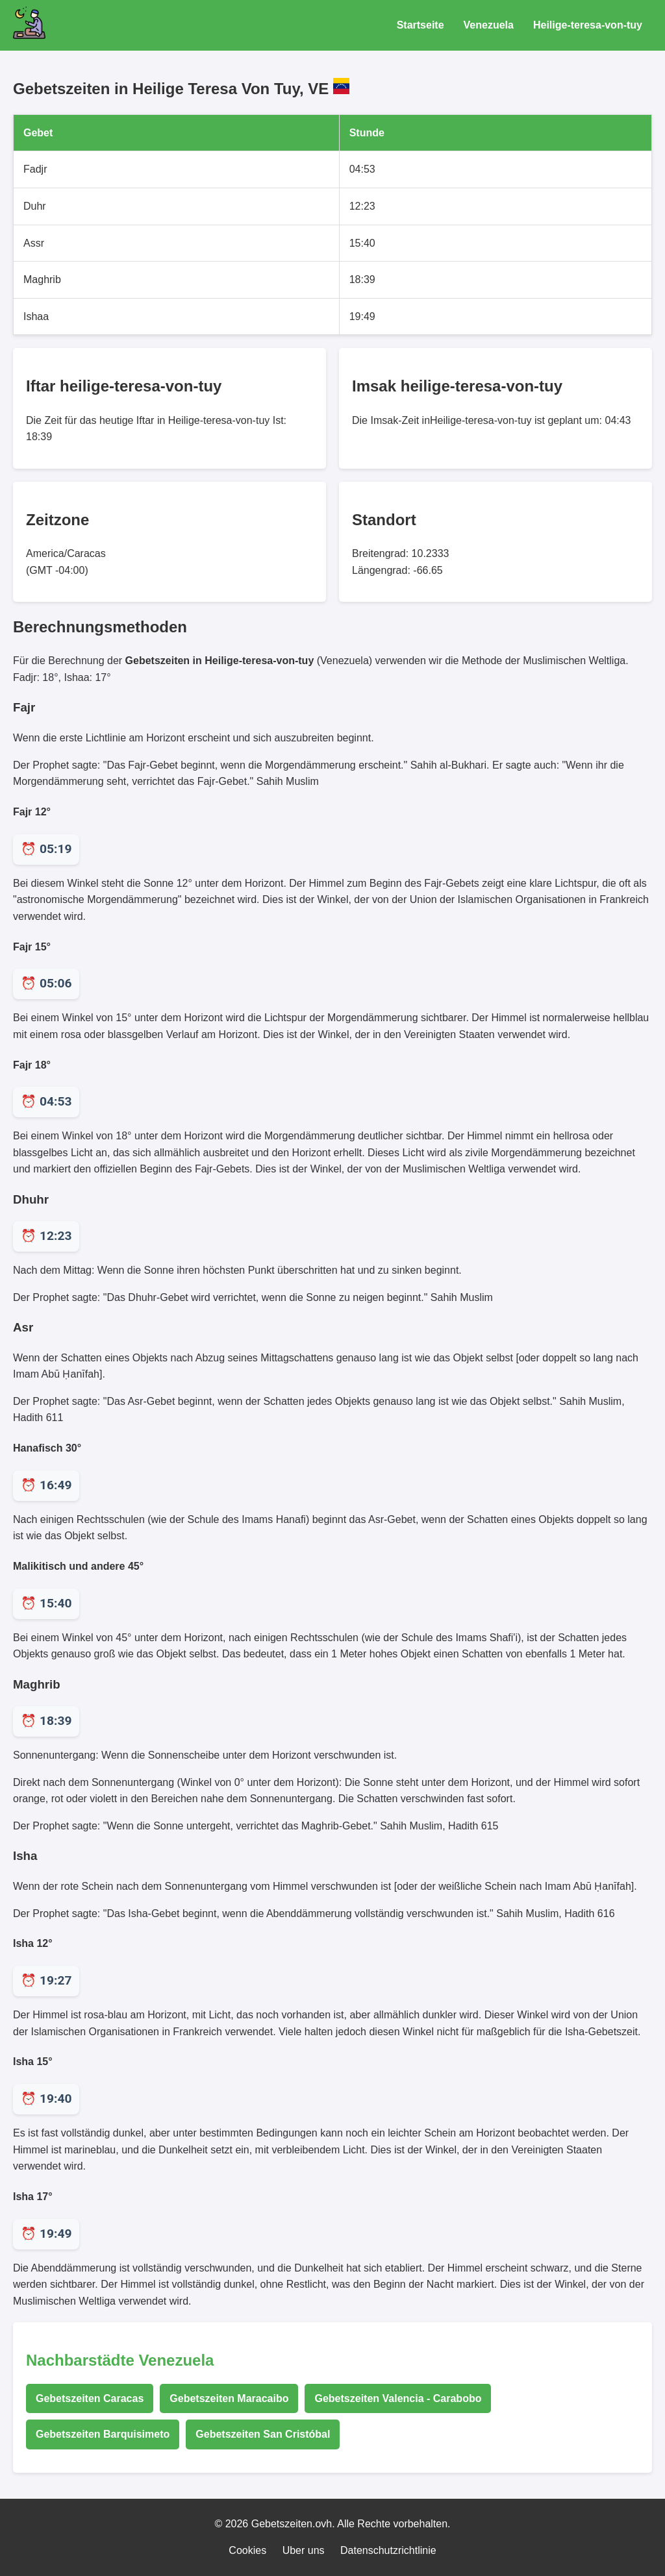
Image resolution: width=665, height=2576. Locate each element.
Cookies (247, 2550)
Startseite (420, 25)
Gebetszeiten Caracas (90, 2398)
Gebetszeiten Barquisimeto (102, 2434)
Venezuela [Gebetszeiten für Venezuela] (489, 25)
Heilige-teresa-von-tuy (587, 25)
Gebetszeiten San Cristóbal (262, 2434)
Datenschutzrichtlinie (388, 2550)
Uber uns (303, 2550)
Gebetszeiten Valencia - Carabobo (397, 2398)
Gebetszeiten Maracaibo (228, 2398)
